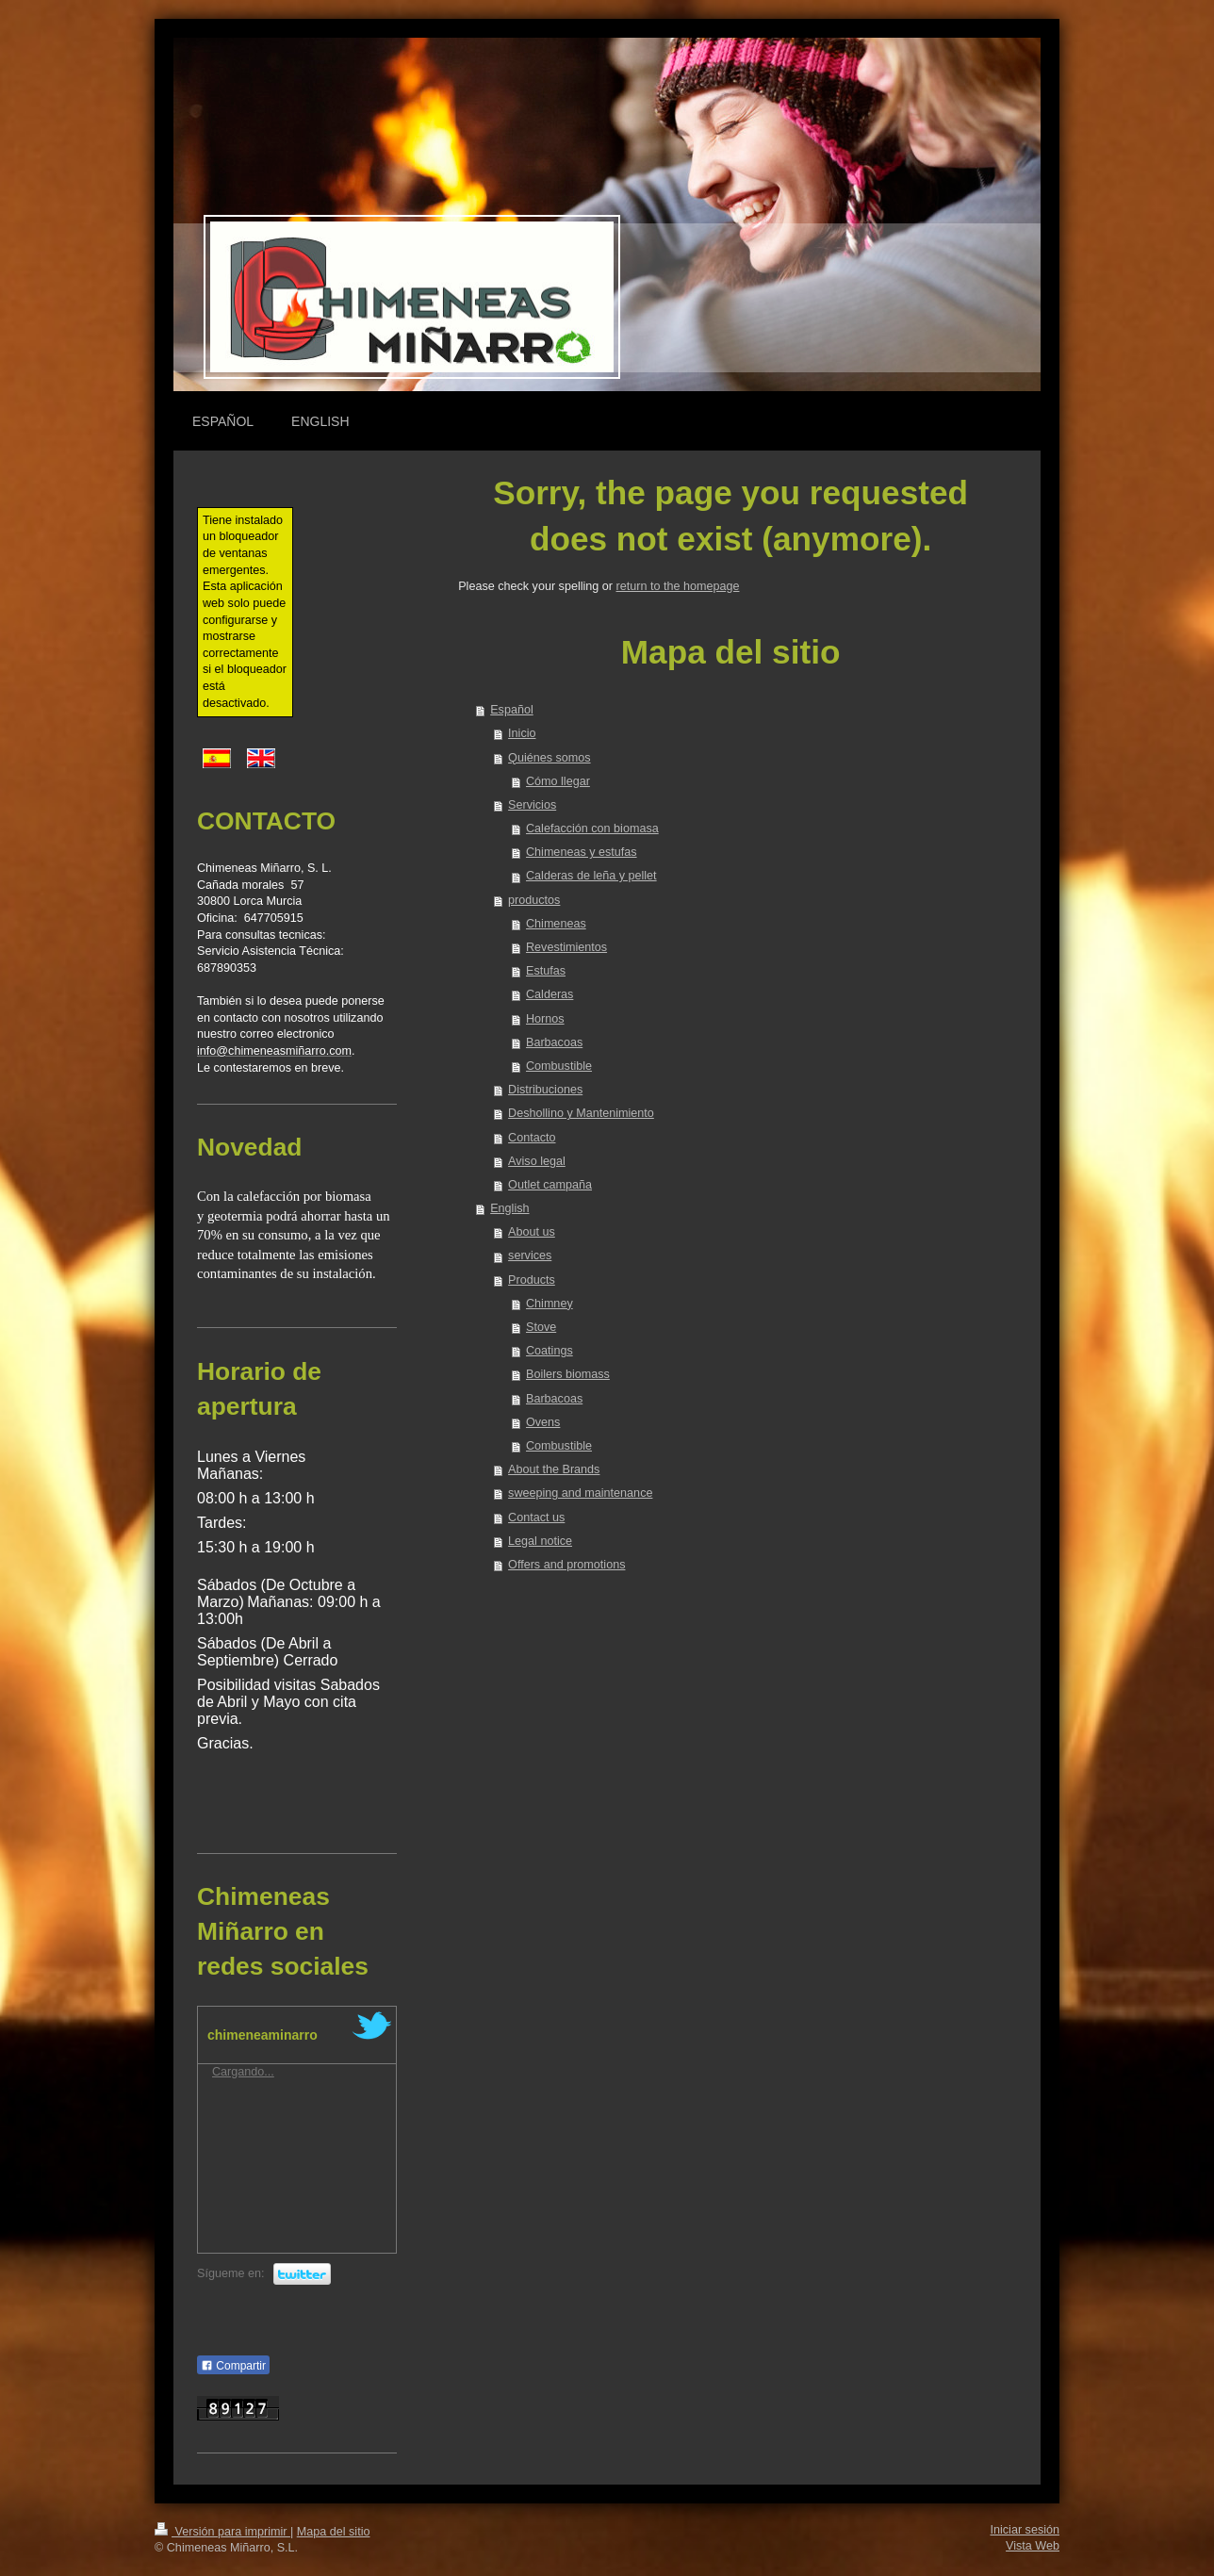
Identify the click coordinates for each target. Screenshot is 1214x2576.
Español (511, 709)
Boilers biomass (568, 1374)
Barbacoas (554, 1042)
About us (531, 1232)
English (509, 1208)
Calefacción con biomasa (592, 828)
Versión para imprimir (222, 2531)
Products (531, 1280)
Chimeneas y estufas (581, 852)
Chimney (549, 1303)
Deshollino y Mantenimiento (581, 1113)
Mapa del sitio (333, 2531)
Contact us (536, 1517)
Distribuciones (545, 1089)
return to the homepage (678, 586)
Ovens (543, 1422)
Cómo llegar (558, 781)
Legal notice (540, 1541)
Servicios (532, 805)
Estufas (546, 970)
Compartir (233, 2365)
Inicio (521, 733)
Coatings (549, 1350)
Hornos (545, 1018)
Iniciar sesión (1025, 2529)
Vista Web (1032, 2545)
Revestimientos (566, 947)
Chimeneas (556, 923)
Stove (541, 1327)
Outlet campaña (550, 1184)
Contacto (531, 1137)
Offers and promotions (566, 1564)
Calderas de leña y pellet (591, 875)
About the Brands (553, 1469)
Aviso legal (537, 1161)
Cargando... (243, 2071)
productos (534, 900)
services (529, 1255)
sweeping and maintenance (580, 1493)
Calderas (549, 994)
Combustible (559, 1066)
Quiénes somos (549, 757)
